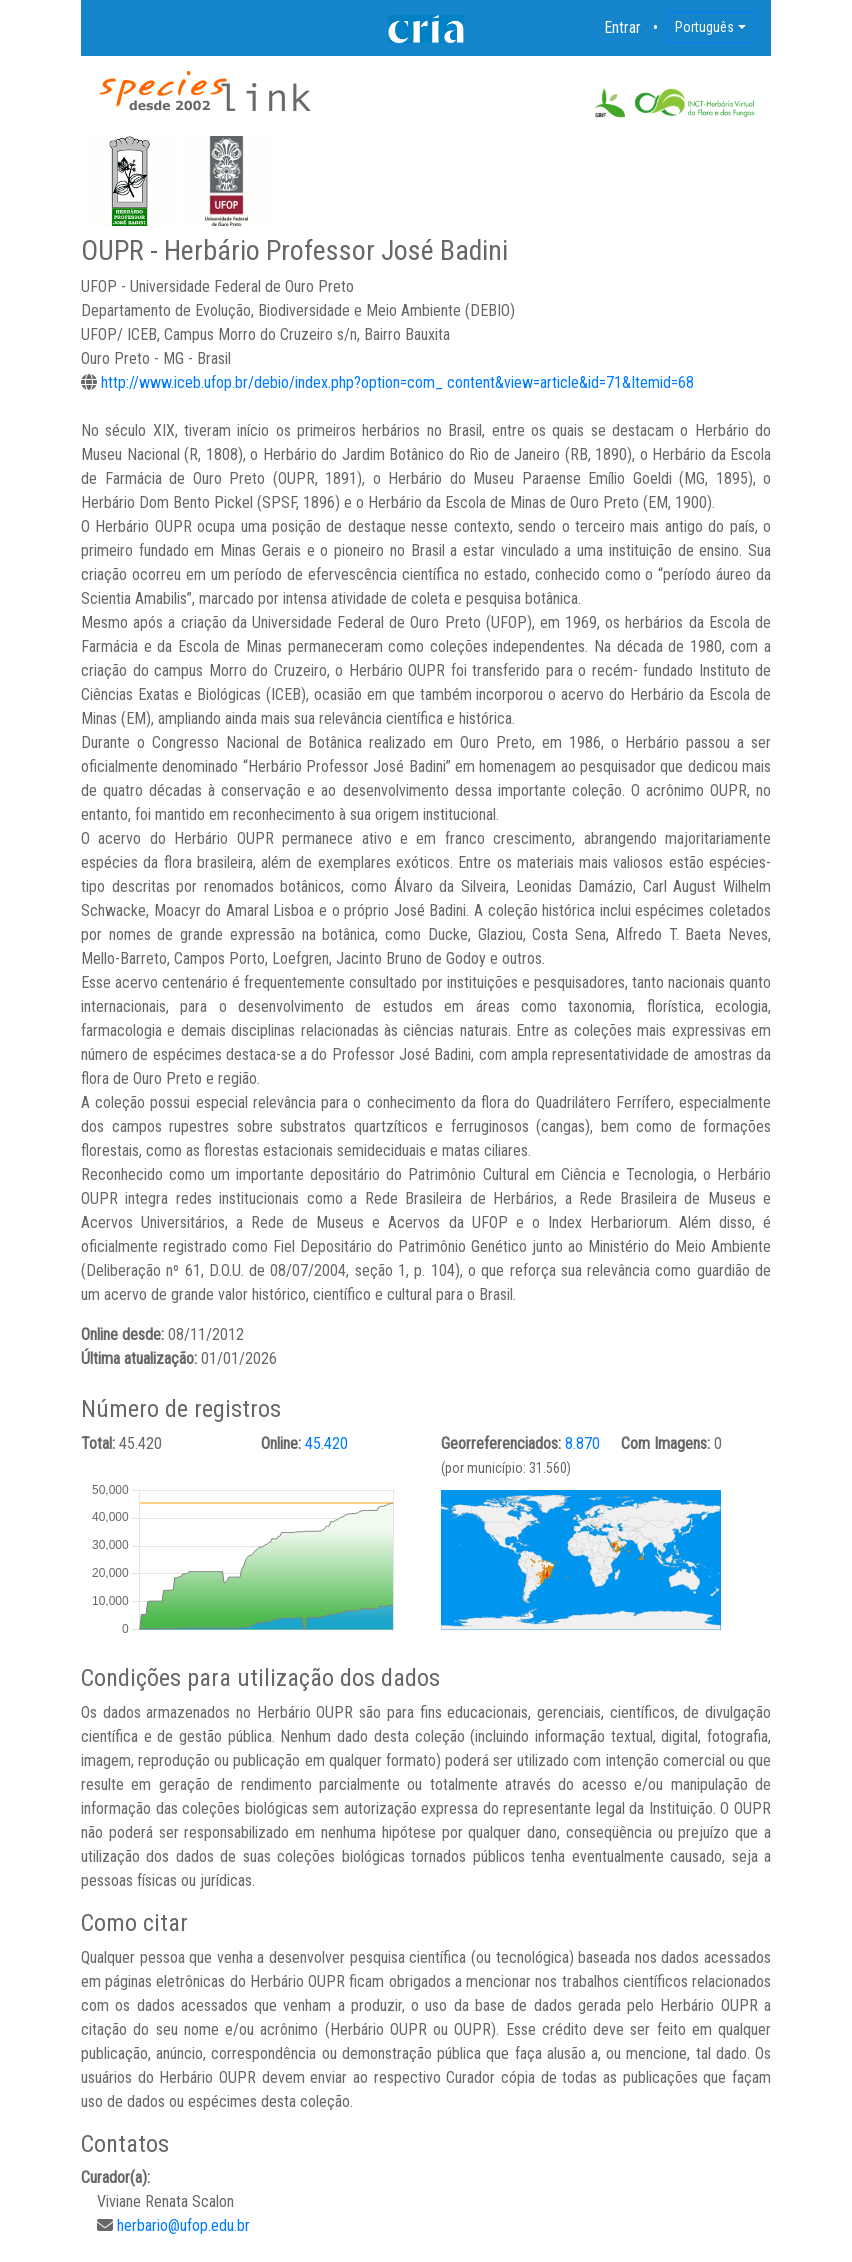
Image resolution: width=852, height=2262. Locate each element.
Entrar (623, 27)
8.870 (582, 1443)
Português (704, 27)
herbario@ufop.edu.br (183, 2225)
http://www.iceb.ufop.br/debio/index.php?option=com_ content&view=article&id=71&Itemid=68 (397, 382)
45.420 (326, 1443)
